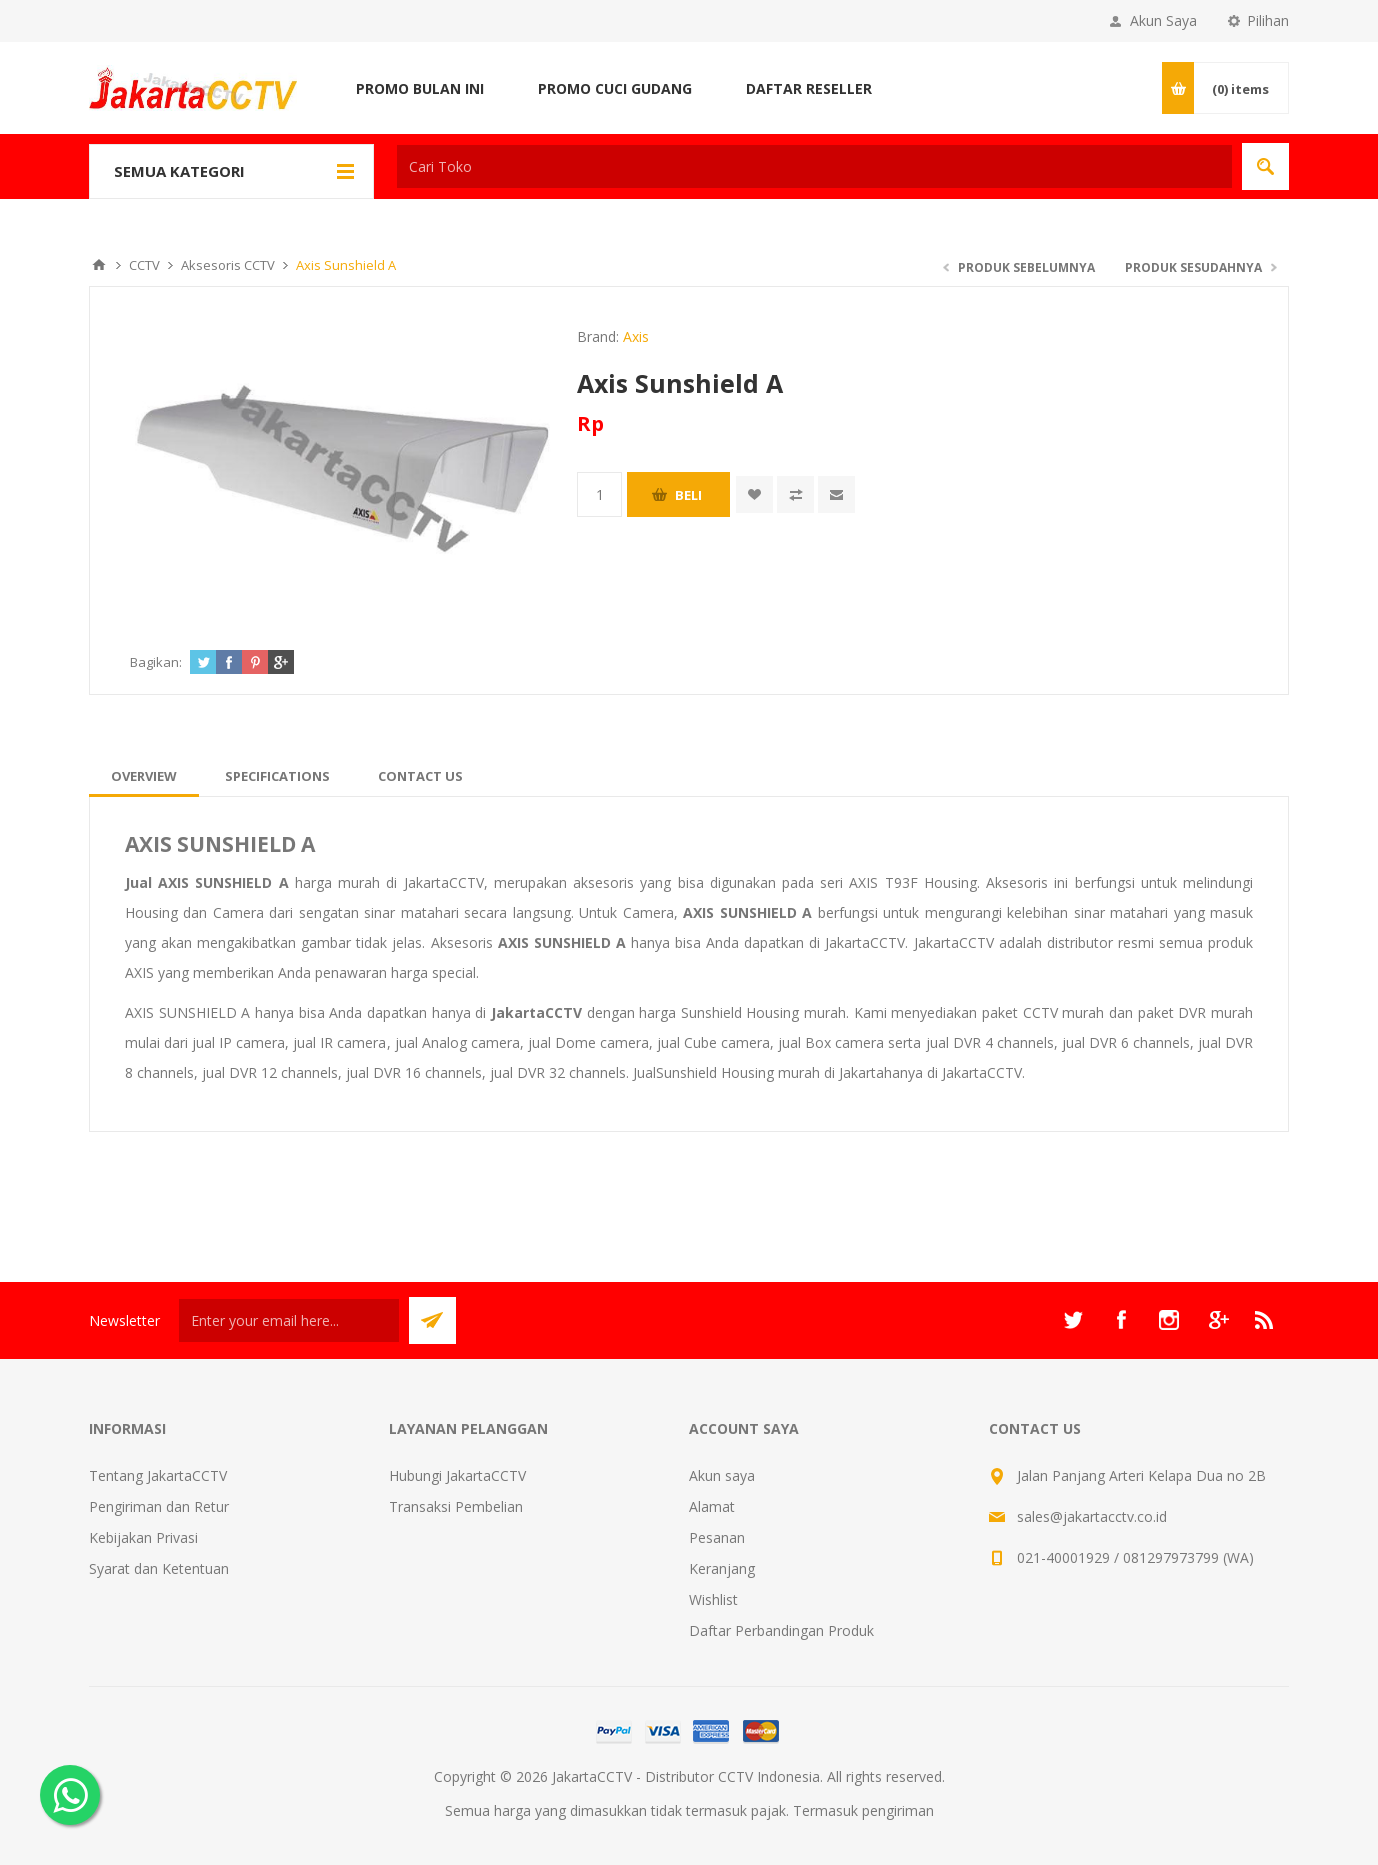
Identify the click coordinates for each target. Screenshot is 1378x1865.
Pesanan (717, 1537)
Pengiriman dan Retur (159, 1506)
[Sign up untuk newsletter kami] (289, 1320)
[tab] (144, 776)
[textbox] (814, 166)
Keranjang (722, 1568)
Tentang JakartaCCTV (158, 1475)
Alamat (712, 1506)
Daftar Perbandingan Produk (781, 1630)
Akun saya (722, 1475)
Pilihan (1268, 20)
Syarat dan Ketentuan (159, 1568)
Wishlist (713, 1599)
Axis (636, 336)
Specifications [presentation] (277, 776)
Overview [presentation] (144, 776)
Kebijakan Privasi (143, 1537)
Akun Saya (1163, 20)
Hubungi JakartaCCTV (457, 1475)
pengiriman (898, 1810)
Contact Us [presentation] (420, 776)
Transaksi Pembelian (456, 1506)
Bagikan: (156, 662)
